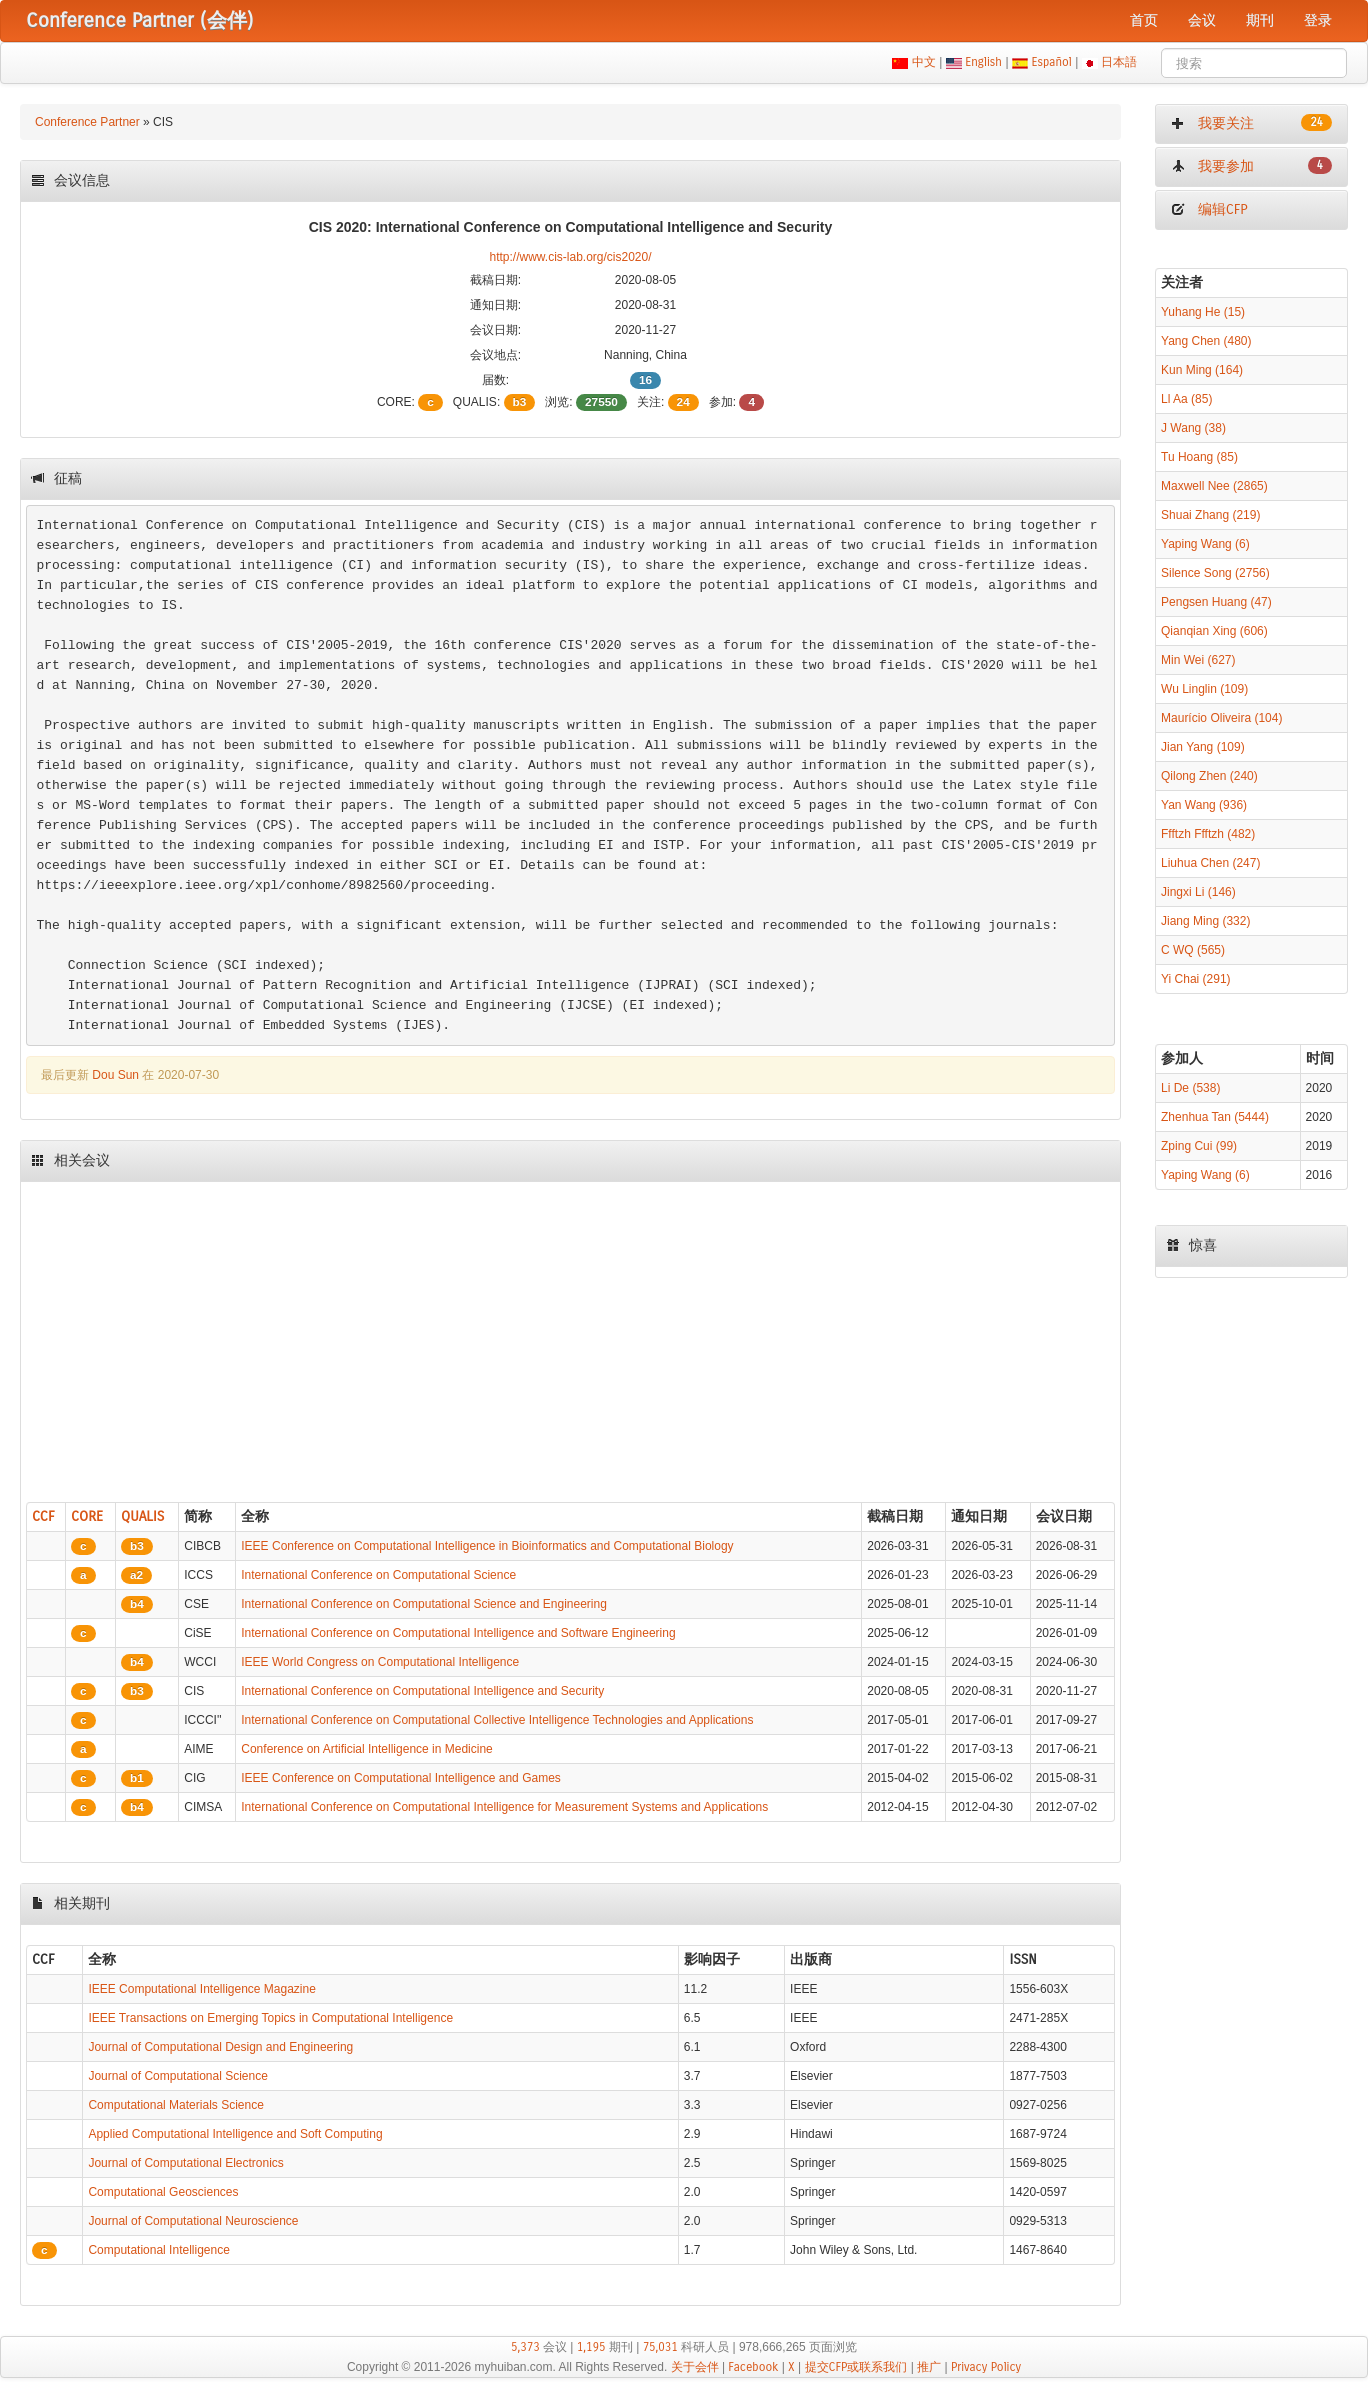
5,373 (525, 2347)
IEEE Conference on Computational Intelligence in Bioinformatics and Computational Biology (487, 1546)
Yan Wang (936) (1204, 805)
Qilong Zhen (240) (1209, 776)
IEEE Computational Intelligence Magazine (201, 1989)
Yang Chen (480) (1206, 341)
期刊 (1260, 20)
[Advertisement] (570, 1337)
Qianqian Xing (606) (1214, 631)
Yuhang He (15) (1203, 312)
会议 (1202, 20)
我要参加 (1251, 166)
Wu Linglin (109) (1204, 689)
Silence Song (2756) (1215, 573)
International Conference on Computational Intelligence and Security (422, 1691)
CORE (87, 1516)
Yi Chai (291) (1196, 979)
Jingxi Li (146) (1198, 892)
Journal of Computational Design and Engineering (220, 2047)
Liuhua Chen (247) (1210, 863)
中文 (923, 62)
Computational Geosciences (163, 2192)
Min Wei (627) (1198, 660)
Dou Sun (115, 1075)
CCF (43, 1516)
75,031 (660, 2347)
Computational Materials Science (175, 2105)
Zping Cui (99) (1199, 1146)
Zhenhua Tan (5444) (1215, 1117)
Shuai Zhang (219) (1210, 515)
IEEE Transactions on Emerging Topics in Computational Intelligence (270, 2018)
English (984, 62)
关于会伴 (695, 2367)
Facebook (753, 2367)
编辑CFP (1209, 209)
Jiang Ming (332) (1205, 921)
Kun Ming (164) (1202, 370)
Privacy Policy (986, 2367)
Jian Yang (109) (1203, 747)
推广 (929, 2367)
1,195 (591, 2347)
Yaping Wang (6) (1205, 544)
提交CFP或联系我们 (856, 2367)
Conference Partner (87, 122)
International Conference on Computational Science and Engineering (424, 1604)
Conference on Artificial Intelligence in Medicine (366, 1749)
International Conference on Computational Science (378, 1575)
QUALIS (142, 1516)
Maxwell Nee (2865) (1214, 486)
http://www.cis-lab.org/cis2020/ (570, 257)
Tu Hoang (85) (1199, 457)
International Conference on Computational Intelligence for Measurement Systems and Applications (504, 1807)
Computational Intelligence (158, 2250)
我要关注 (1251, 123)
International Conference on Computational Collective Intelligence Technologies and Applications (497, 1720)
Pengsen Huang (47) (1216, 602)
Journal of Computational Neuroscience (193, 2221)
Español (1051, 62)
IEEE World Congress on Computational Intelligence (380, 1662)
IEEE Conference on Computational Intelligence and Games (401, 1778)
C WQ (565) (1193, 950)
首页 (1144, 20)
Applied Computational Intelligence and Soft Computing (235, 2134)
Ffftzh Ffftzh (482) (1208, 834)
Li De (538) (1190, 1088)
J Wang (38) (1193, 428)
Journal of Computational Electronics (185, 2163)
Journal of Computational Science (177, 2076)
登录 (1318, 20)
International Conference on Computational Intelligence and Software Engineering (458, 1633)
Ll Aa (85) (1186, 399)
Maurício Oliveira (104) (1221, 718)
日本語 (1119, 62)
